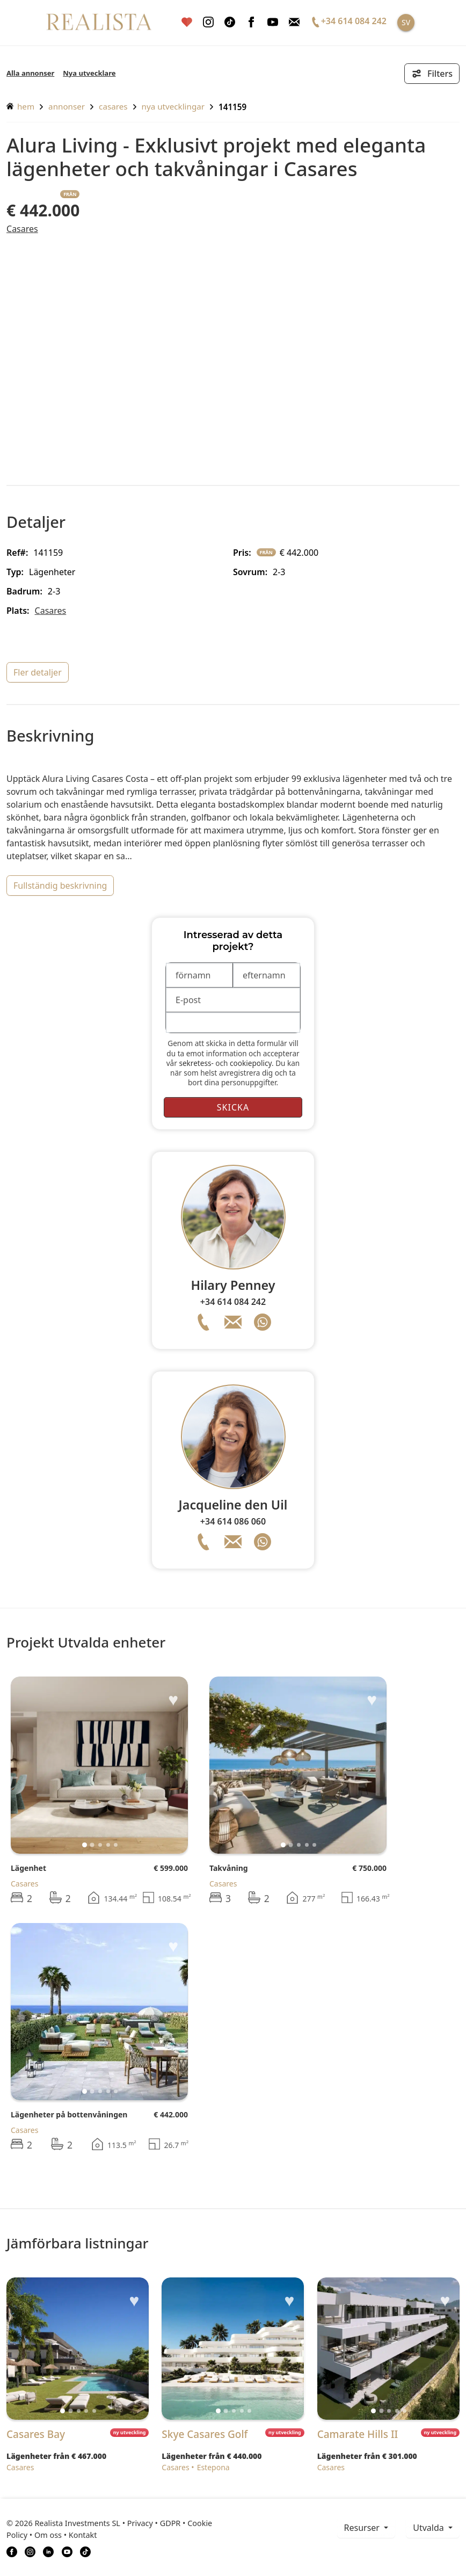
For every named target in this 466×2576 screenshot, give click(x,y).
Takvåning (228, 1868)
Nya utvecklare (89, 73)
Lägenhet (28, 1868)
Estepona (213, 2467)
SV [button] (406, 22)
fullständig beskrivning (60, 885)
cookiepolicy (251, 1063)
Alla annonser (30, 73)
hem (20, 106)
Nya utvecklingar (173, 106)
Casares (113, 106)
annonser (66, 106)
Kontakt (83, 2535)
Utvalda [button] (429, 2528)
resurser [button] (363, 2528)
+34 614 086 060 (233, 1521)
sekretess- (196, 1063)
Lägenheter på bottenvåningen (69, 2114)
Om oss (48, 2535)
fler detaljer (37, 672)
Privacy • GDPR (154, 2523)
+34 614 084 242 (233, 1302)
